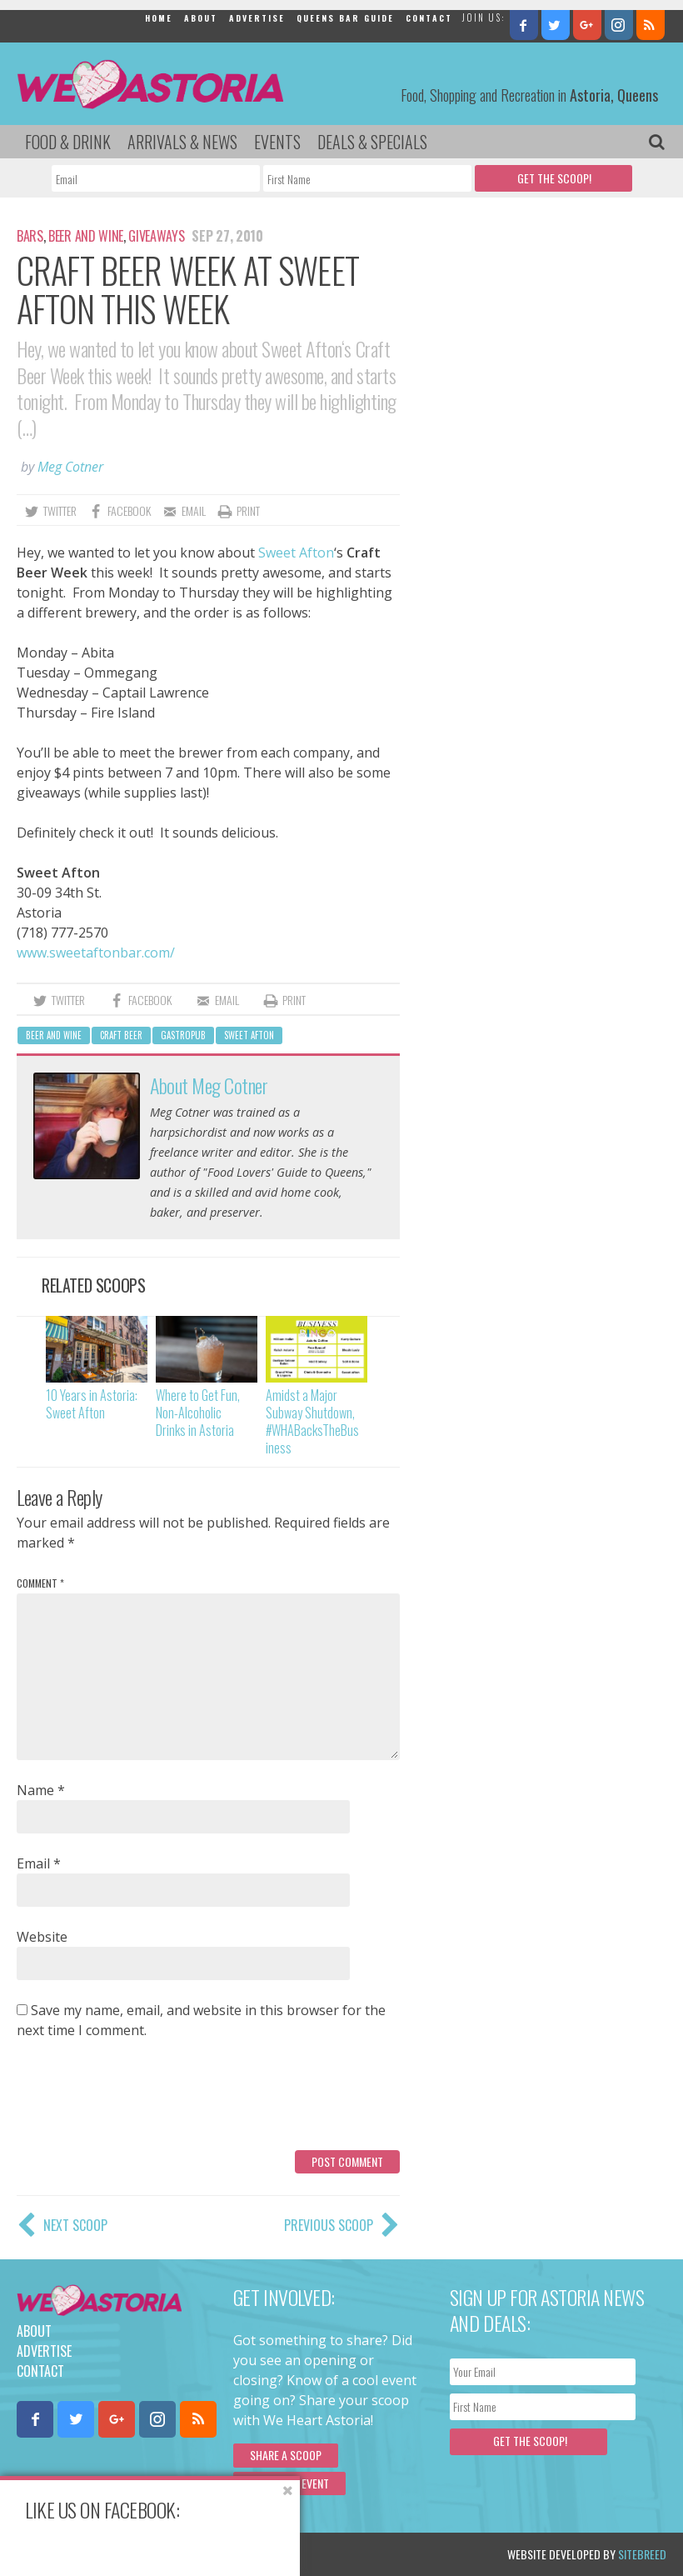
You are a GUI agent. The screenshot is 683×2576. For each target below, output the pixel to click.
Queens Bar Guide (345, 18)
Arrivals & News (182, 141)
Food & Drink (68, 141)
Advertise (257, 18)
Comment (40, 1583)
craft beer (121, 1035)
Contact (429, 18)
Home (158, 18)
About (200, 18)
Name (41, 1790)
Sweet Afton (296, 552)
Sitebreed (642, 2554)
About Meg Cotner (208, 1085)
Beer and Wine (85, 236)
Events (277, 141)
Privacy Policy (185, 2554)
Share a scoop (286, 2454)
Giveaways (156, 236)
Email (39, 1863)
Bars (30, 236)
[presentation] (143, 2100)
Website (42, 1937)
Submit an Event (289, 2483)
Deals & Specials (372, 141)
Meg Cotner (70, 467)
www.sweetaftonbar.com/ (96, 952)
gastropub (183, 1035)
